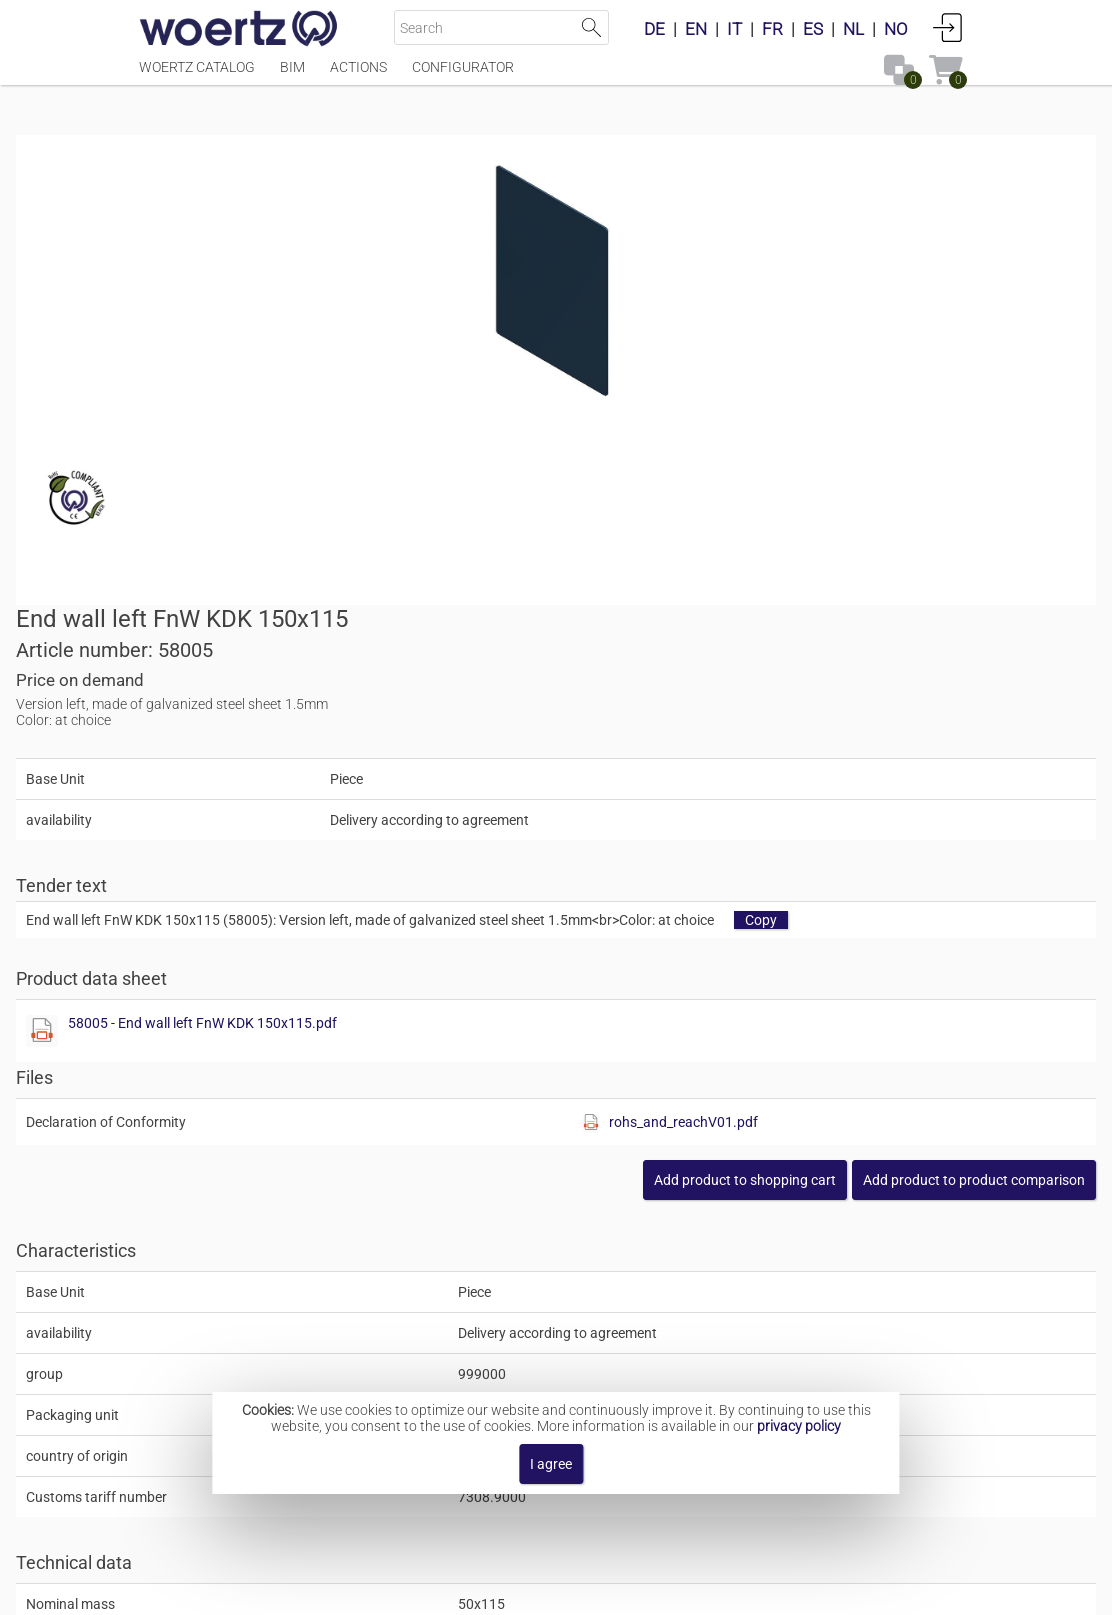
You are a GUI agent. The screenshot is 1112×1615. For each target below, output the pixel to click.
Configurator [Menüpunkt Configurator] (463, 77)
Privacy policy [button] (720, 1589)
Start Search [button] (591, 27)
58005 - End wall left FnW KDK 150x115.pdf (752, 595)
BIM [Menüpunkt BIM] (292, 77)
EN (696, 29)
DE (654, 29)
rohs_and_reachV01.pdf (886, 694)
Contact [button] (442, 1589)
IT (734, 29)
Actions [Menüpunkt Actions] (358, 77)
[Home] (239, 30)
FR (772, 29)
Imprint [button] (367, 1589)
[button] (851, 752)
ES (813, 29)
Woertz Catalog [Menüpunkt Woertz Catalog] (197, 77)
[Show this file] (592, 603)
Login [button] (948, 27)
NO (896, 29)
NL (853, 29)
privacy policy (799, 1426)
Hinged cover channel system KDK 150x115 (637, 1328)
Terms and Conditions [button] (570, 1589)
